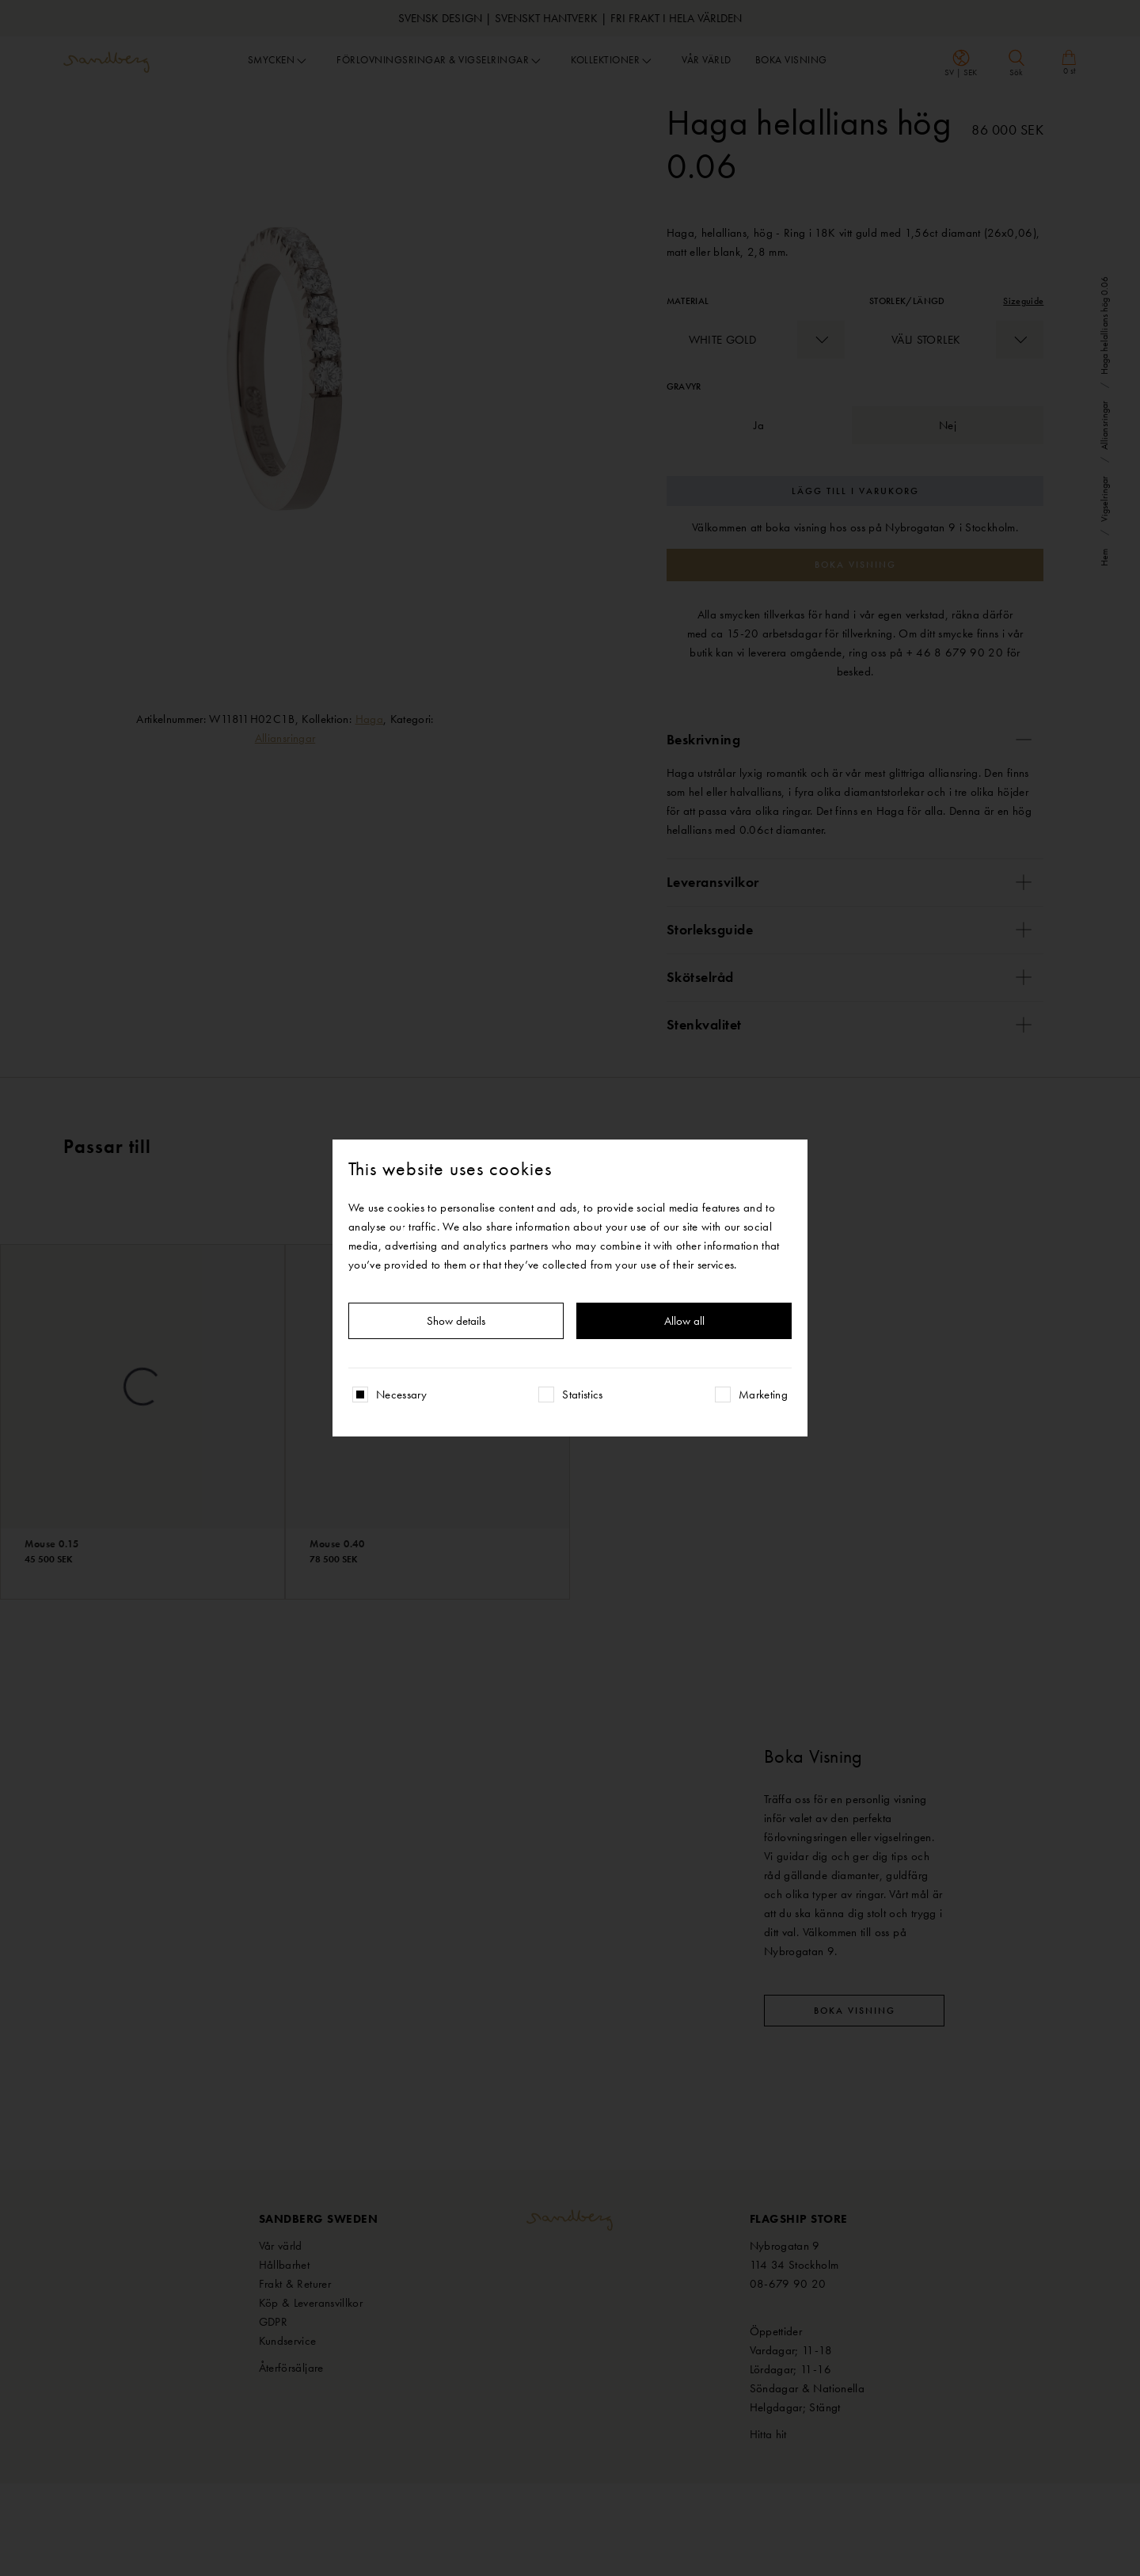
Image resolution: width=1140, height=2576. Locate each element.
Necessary (401, 1394)
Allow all (684, 1321)
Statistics (582, 1394)
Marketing (763, 1394)
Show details (456, 1321)
